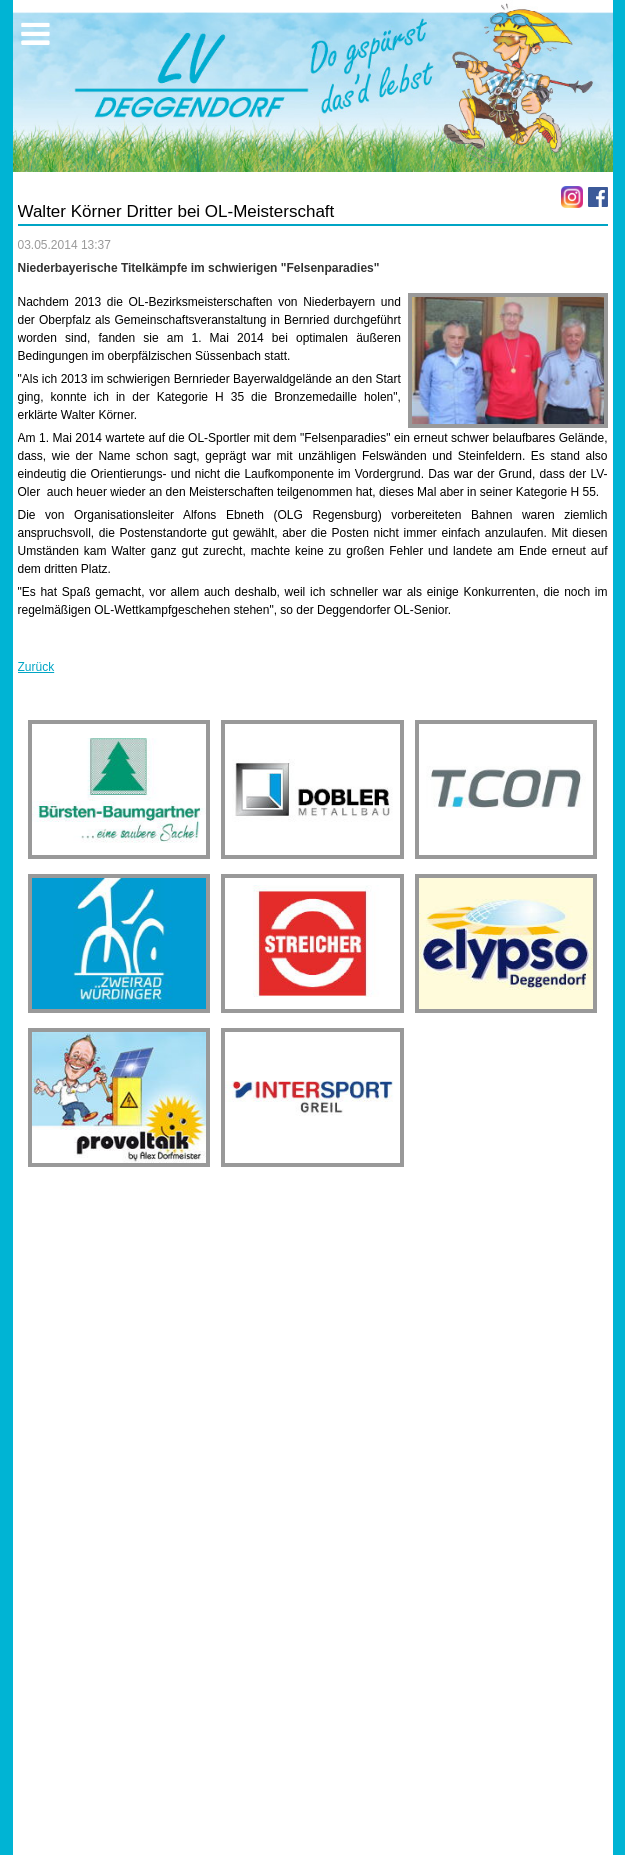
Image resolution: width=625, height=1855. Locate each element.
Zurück (36, 667)
